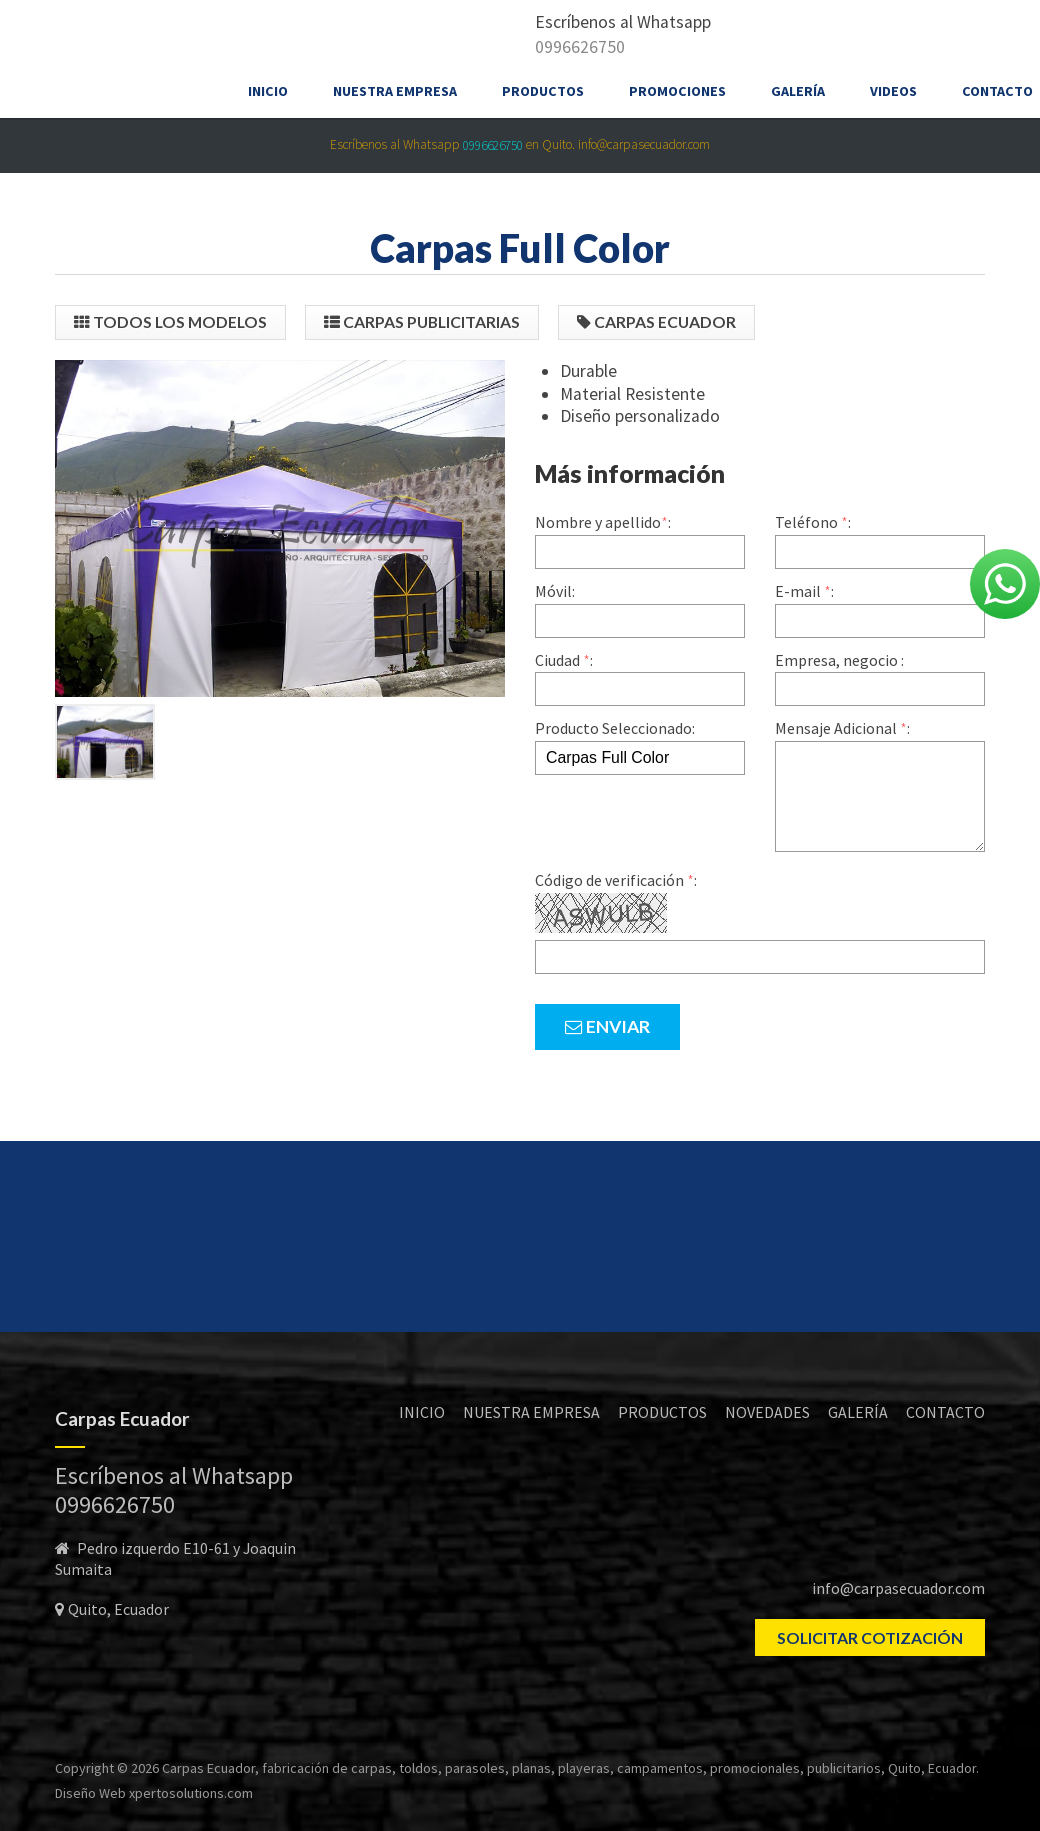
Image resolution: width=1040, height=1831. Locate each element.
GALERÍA (858, 1412)
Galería (798, 91)
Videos (893, 91)
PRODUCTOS (662, 1412)
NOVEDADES (767, 1412)
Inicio (268, 91)
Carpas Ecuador (656, 321)
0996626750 (580, 47)
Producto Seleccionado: (615, 728)
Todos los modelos (170, 321)
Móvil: (555, 591)
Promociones (677, 91)
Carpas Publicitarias (422, 321)
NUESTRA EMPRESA (531, 1412)
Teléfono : (813, 522)
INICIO (422, 1412)
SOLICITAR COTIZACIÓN (870, 1637)
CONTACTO (945, 1412)
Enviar (607, 1026)
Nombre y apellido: (603, 522)
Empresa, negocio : (839, 660)
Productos (543, 91)
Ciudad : (564, 660)
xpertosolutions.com (191, 1793)
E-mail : (804, 591)
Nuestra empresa (395, 91)
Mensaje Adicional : (842, 728)
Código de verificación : (616, 880)
